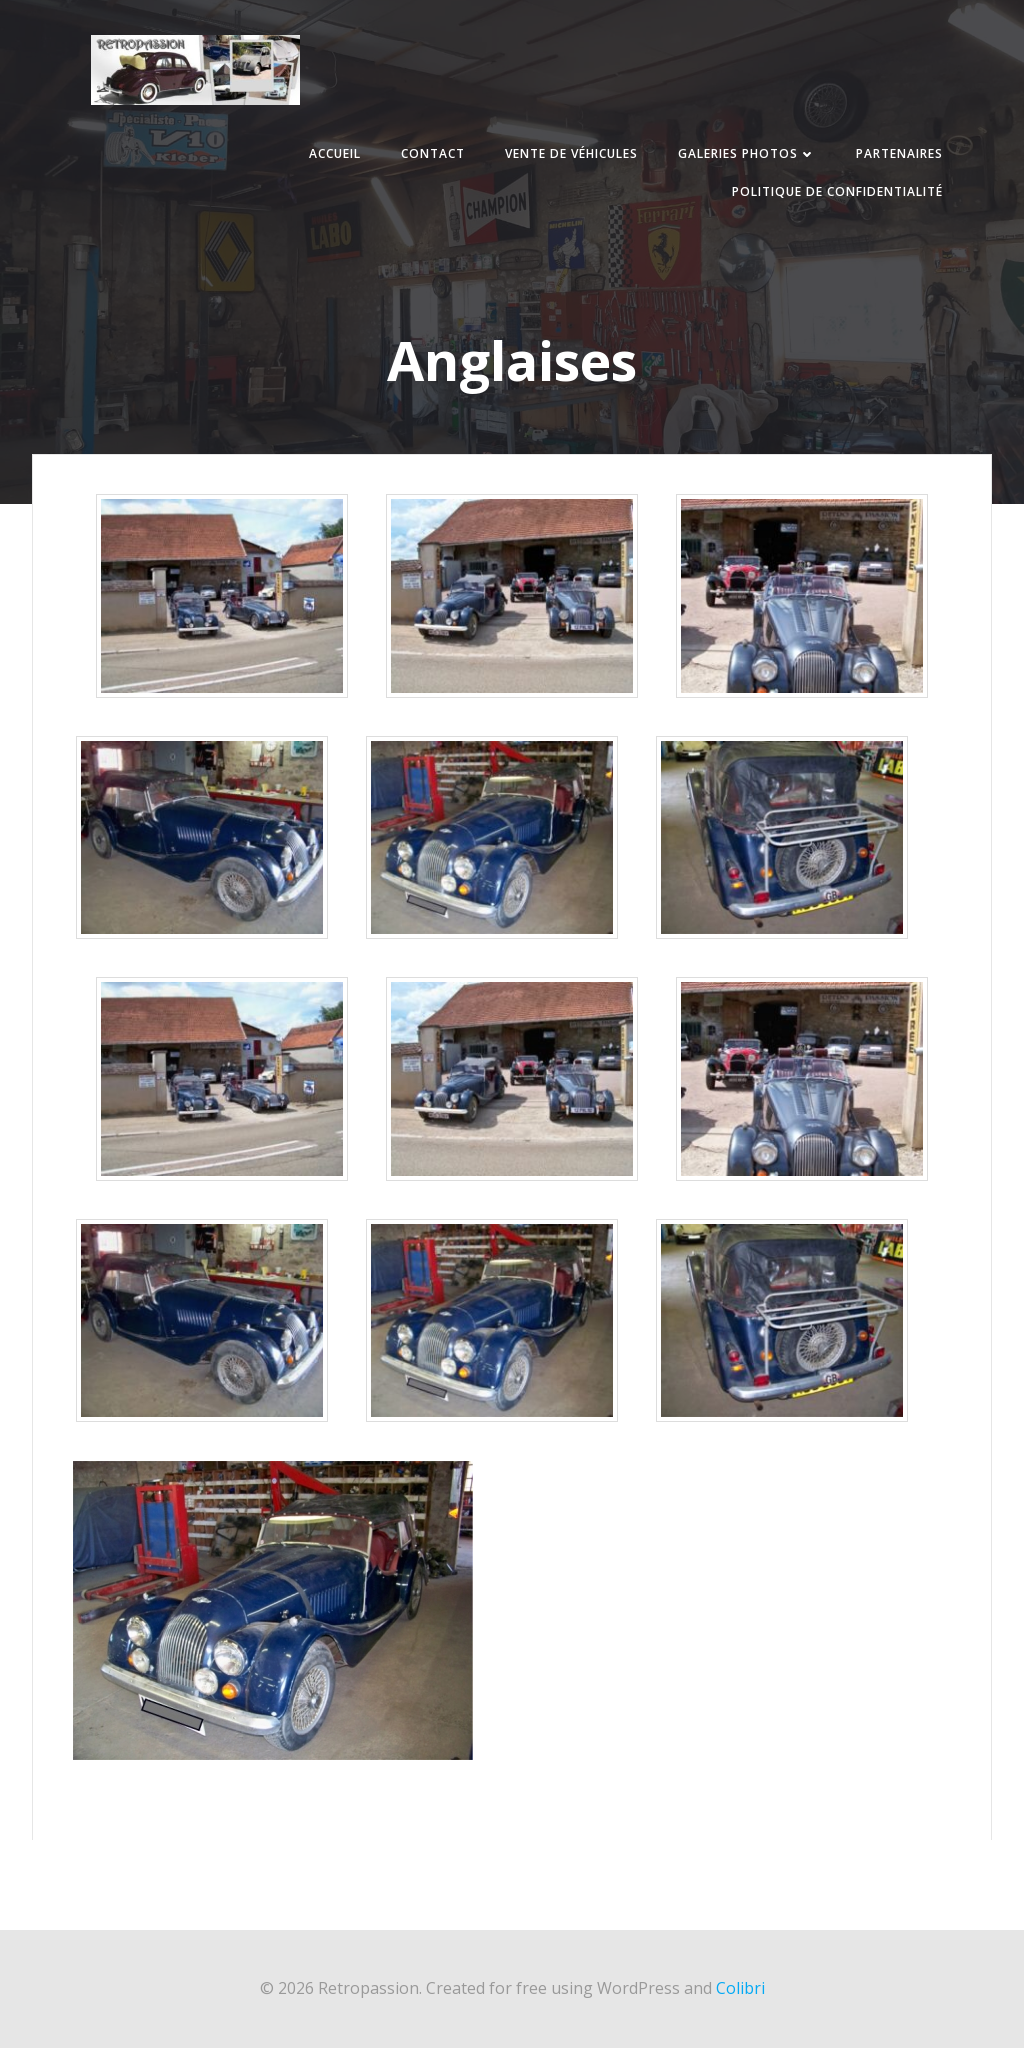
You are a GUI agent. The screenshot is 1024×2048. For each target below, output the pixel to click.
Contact (433, 153)
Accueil (335, 153)
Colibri (740, 1988)
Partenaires (899, 153)
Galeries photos (747, 153)
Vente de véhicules (571, 153)
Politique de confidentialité (837, 191)
